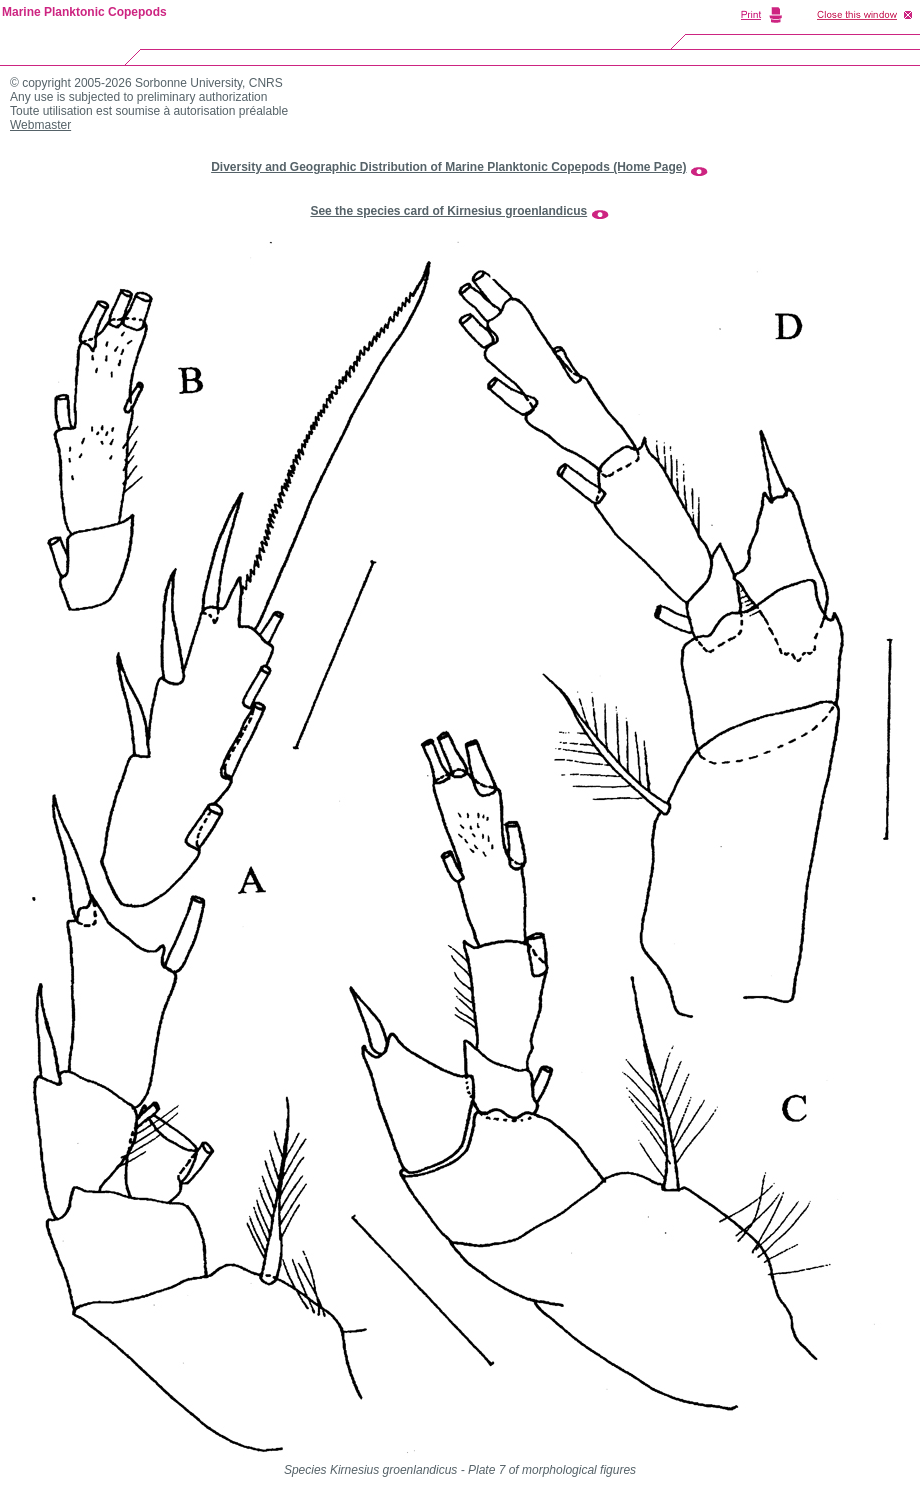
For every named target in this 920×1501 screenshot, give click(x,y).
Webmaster (40, 125)
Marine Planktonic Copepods (84, 12)
